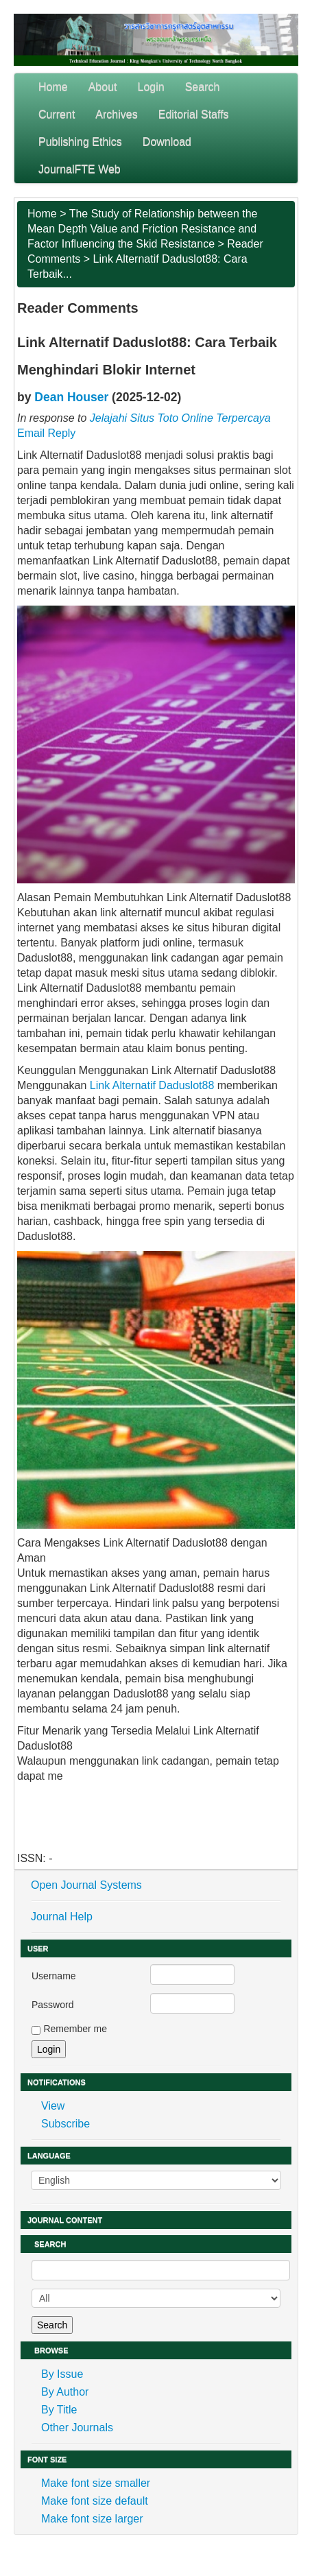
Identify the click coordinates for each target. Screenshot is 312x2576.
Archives (116, 114)
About (102, 87)
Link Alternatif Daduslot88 (152, 1085)
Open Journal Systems (86, 1885)
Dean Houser (71, 397)
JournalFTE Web (79, 169)
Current (56, 114)
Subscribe (65, 2124)
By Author (64, 2392)
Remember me (75, 2028)
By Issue (62, 2374)
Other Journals (77, 2427)
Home (53, 87)
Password (52, 2004)
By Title (59, 2410)
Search (202, 87)
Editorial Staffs (193, 114)
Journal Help (62, 1916)
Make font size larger (92, 2519)
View (52, 2106)
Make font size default (94, 2501)
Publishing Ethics (80, 141)
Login (151, 87)
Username (54, 1975)
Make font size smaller (95, 2483)
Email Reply (46, 433)
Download (167, 141)
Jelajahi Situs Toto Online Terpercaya (180, 418)
